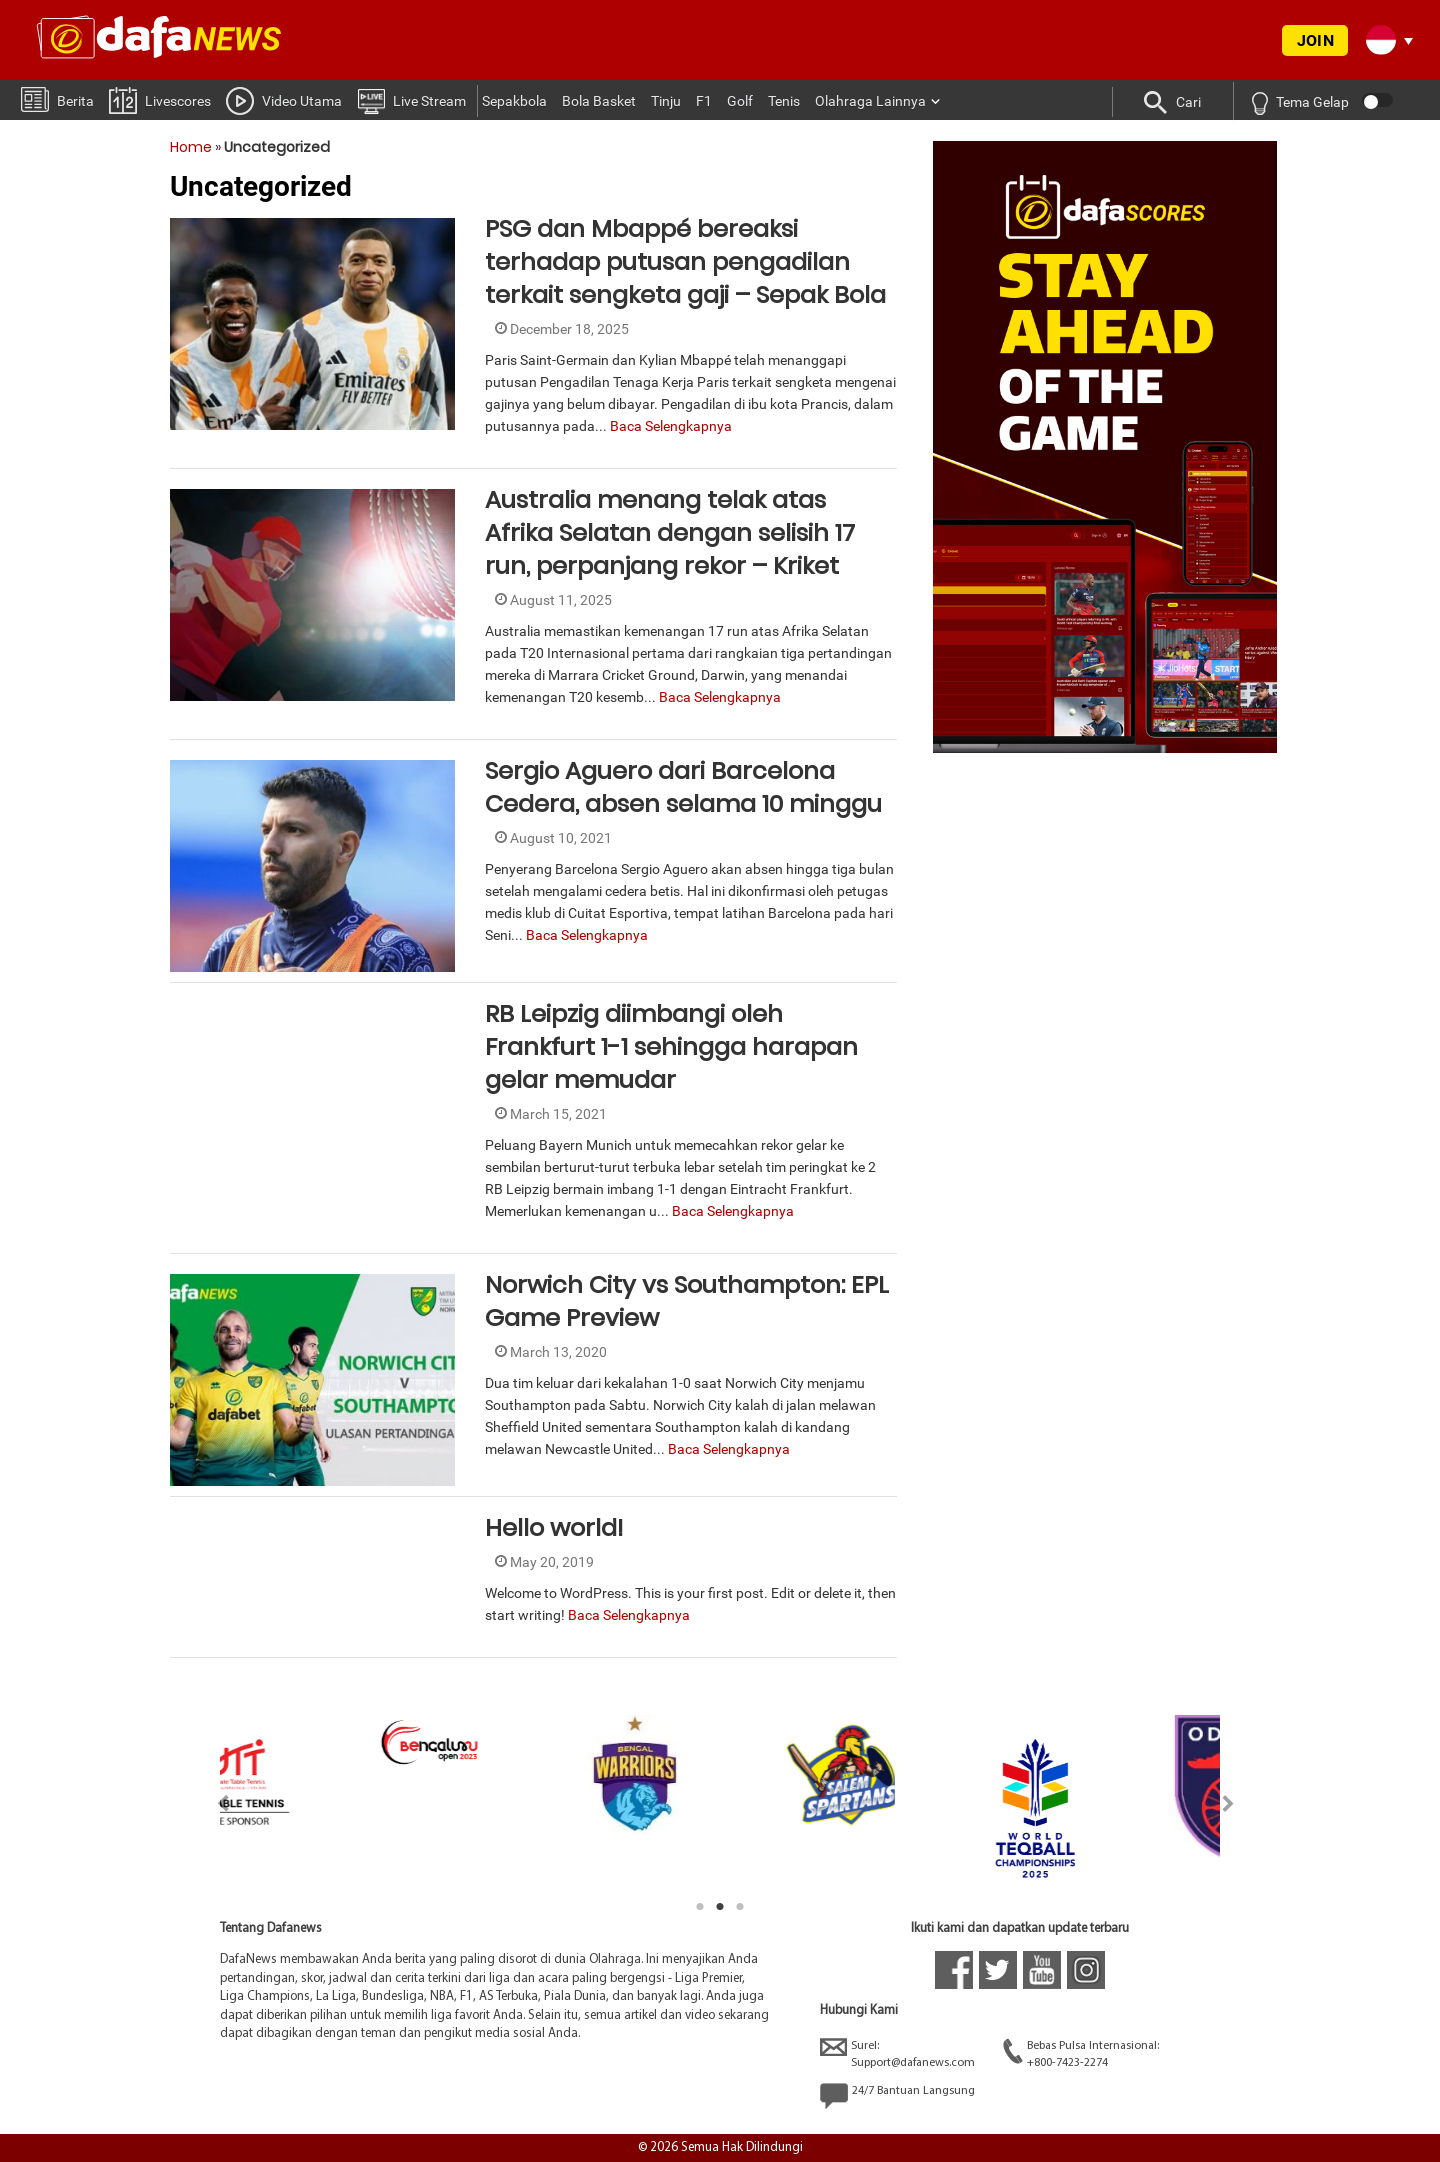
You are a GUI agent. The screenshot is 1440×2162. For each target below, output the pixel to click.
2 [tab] (720, 1907)
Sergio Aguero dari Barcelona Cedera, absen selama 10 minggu (683, 787)
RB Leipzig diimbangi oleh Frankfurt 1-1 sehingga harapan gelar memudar (671, 1046)
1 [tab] (700, 1907)
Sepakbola (514, 101)
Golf (740, 101)
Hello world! (554, 1527)
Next (1228, 1803)
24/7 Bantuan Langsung (897, 2096)
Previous (211, 1803)
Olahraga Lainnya (870, 101)
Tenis (784, 101)
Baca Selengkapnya (671, 426)
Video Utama (284, 100)
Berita (57, 98)
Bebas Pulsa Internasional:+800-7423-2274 (1081, 2053)
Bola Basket (599, 101)
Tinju (666, 101)
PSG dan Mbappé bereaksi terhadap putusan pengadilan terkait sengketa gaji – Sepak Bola (685, 261)
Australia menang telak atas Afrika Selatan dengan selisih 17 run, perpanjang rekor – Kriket (670, 532)
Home (191, 147)
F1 (704, 101)
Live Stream (411, 100)
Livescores (160, 99)
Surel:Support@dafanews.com (897, 2053)
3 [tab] (740, 1907)
